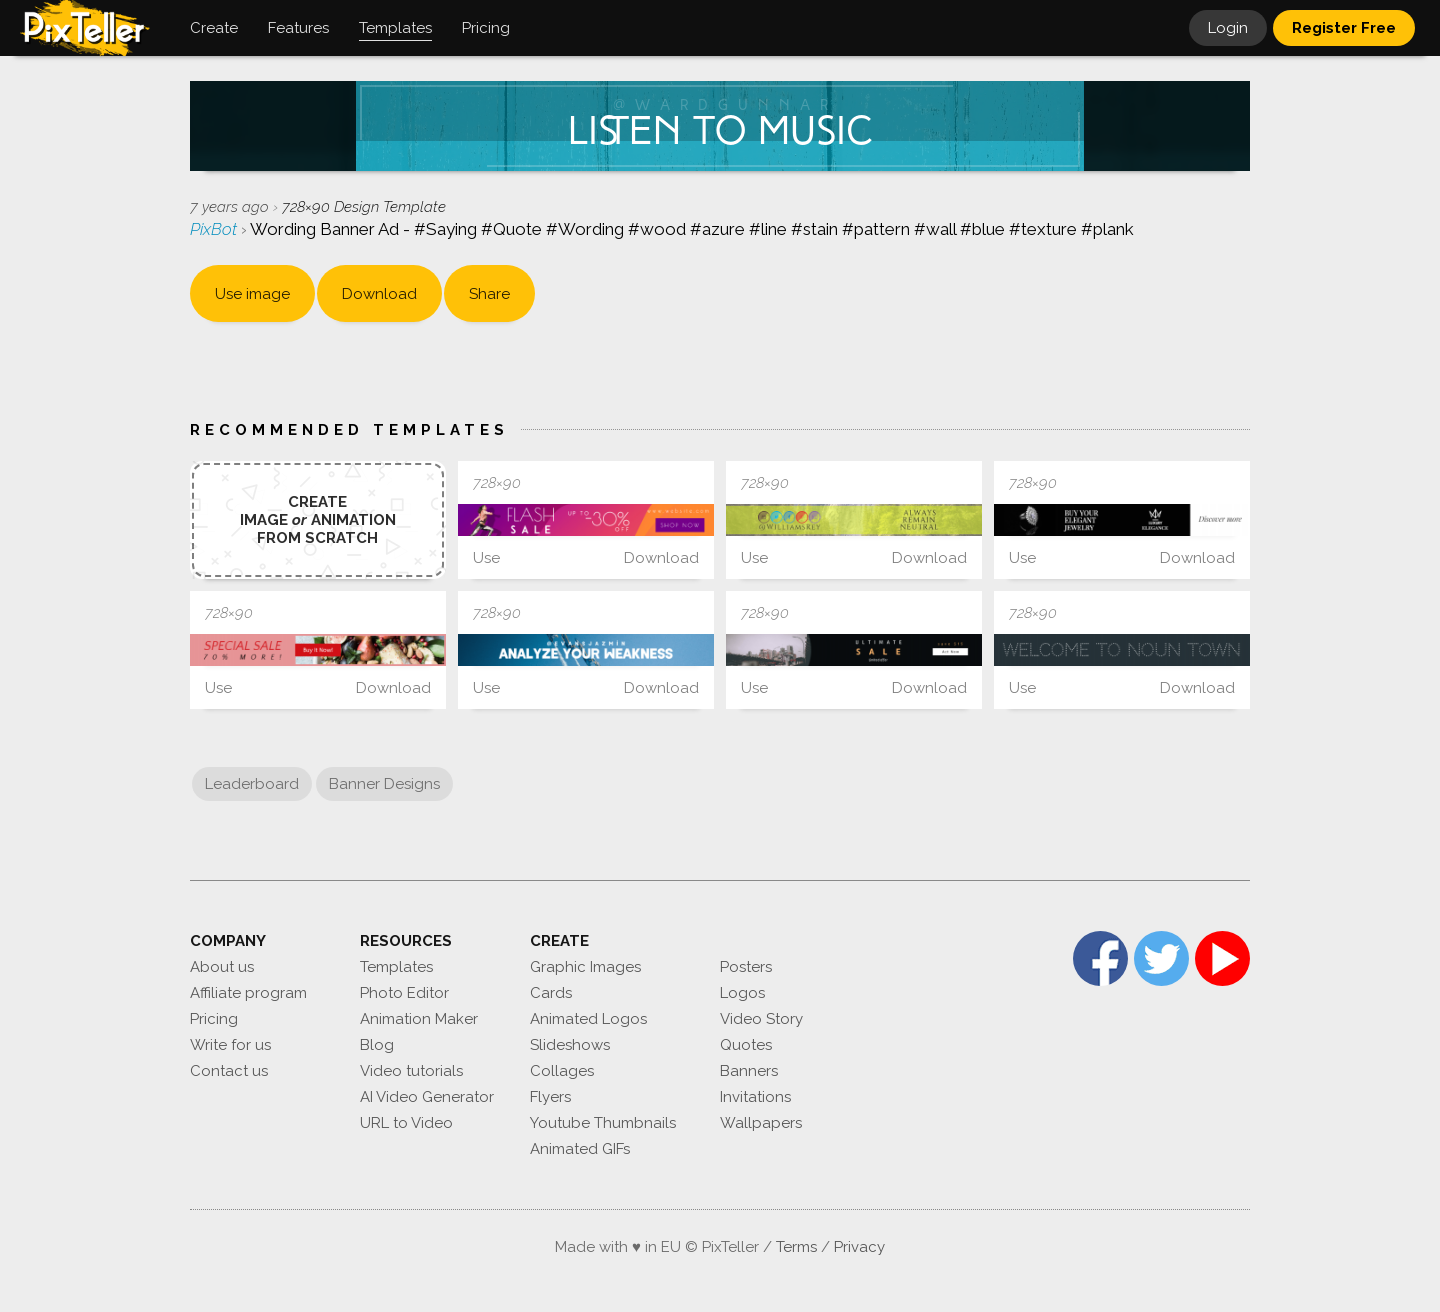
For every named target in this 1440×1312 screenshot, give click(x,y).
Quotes (746, 1045)
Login (1228, 28)
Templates (396, 967)
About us (222, 967)
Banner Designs (384, 784)
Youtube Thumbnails (603, 1123)
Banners (749, 1071)
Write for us (230, 1045)
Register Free (1344, 28)
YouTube (1222, 958)
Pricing (214, 1019)
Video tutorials (411, 1071)
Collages (562, 1071)
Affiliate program (248, 993)
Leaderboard (252, 784)
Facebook (1100, 958)
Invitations (755, 1097)
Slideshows (570, 1045)
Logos (742, 993)
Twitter (1161, 958)
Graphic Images (585, 967)
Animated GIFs (580, 1149)
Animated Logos (588, 1019)
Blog (377, 1045)
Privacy (859, 1247)
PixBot (215, 229)
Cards (551, 993)
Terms (796, 1247)
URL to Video (406, 1123)
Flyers (550, 1097)
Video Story (761, 1019)
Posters (746, 967)
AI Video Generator (427, 1097)
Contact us (229, 1071)
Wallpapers (761, 1123)
